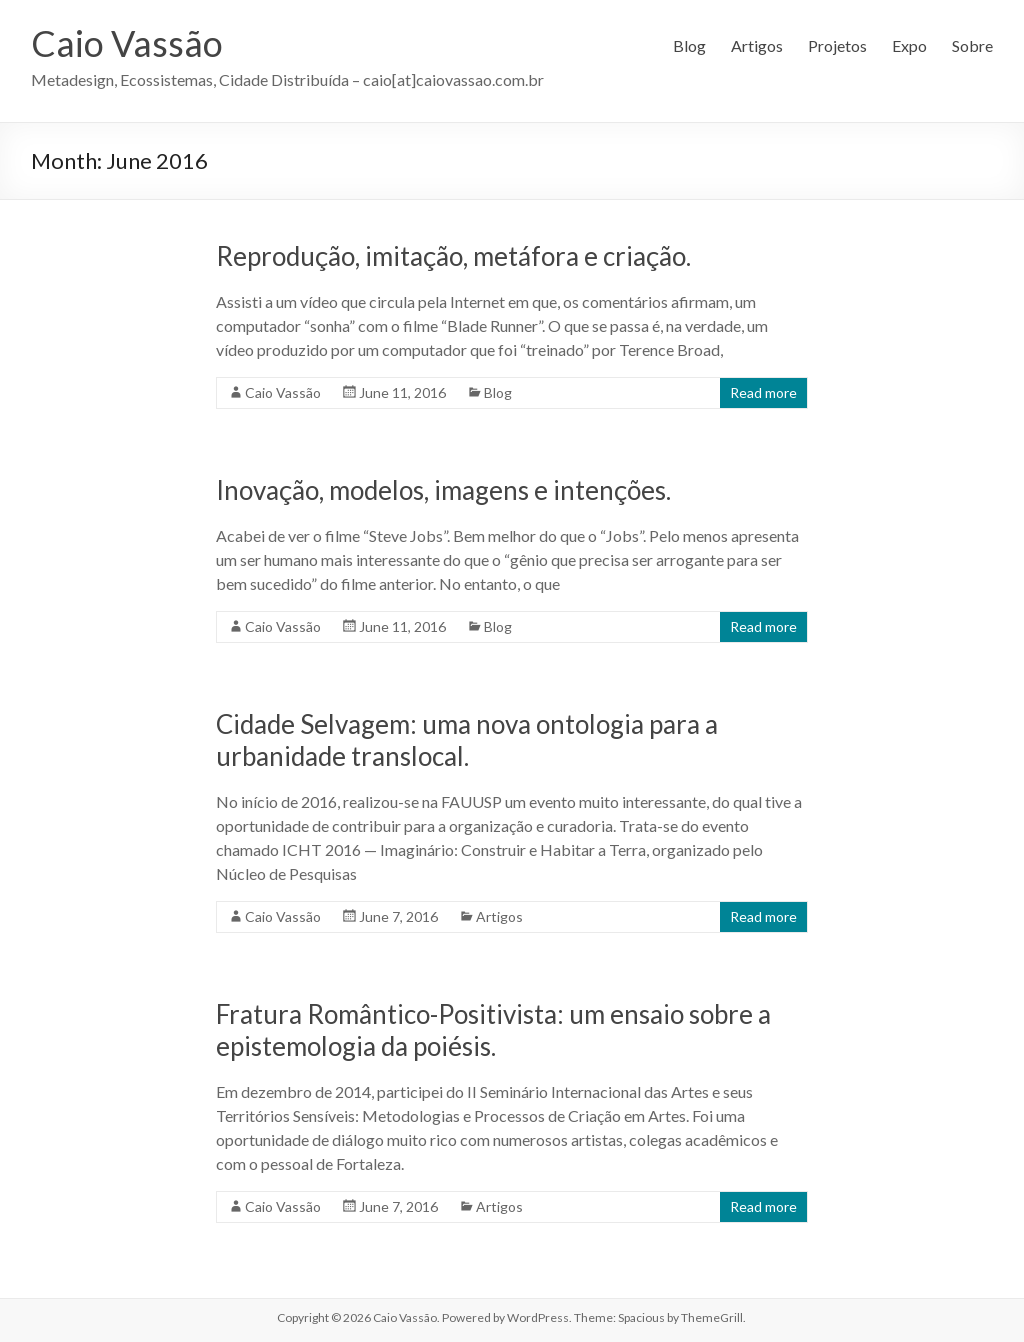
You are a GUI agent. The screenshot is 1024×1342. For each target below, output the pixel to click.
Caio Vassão (127, 43)
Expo (909, 45)
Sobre (972, 45)
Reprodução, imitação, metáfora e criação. (453, 256)
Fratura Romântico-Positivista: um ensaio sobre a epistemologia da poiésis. (493, 1030)
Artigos (757, 45)
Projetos (837, 45)
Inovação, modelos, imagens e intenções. (443, 490)
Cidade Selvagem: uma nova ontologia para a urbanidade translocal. (467, 740)
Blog (689, 45)
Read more (763, 392)
